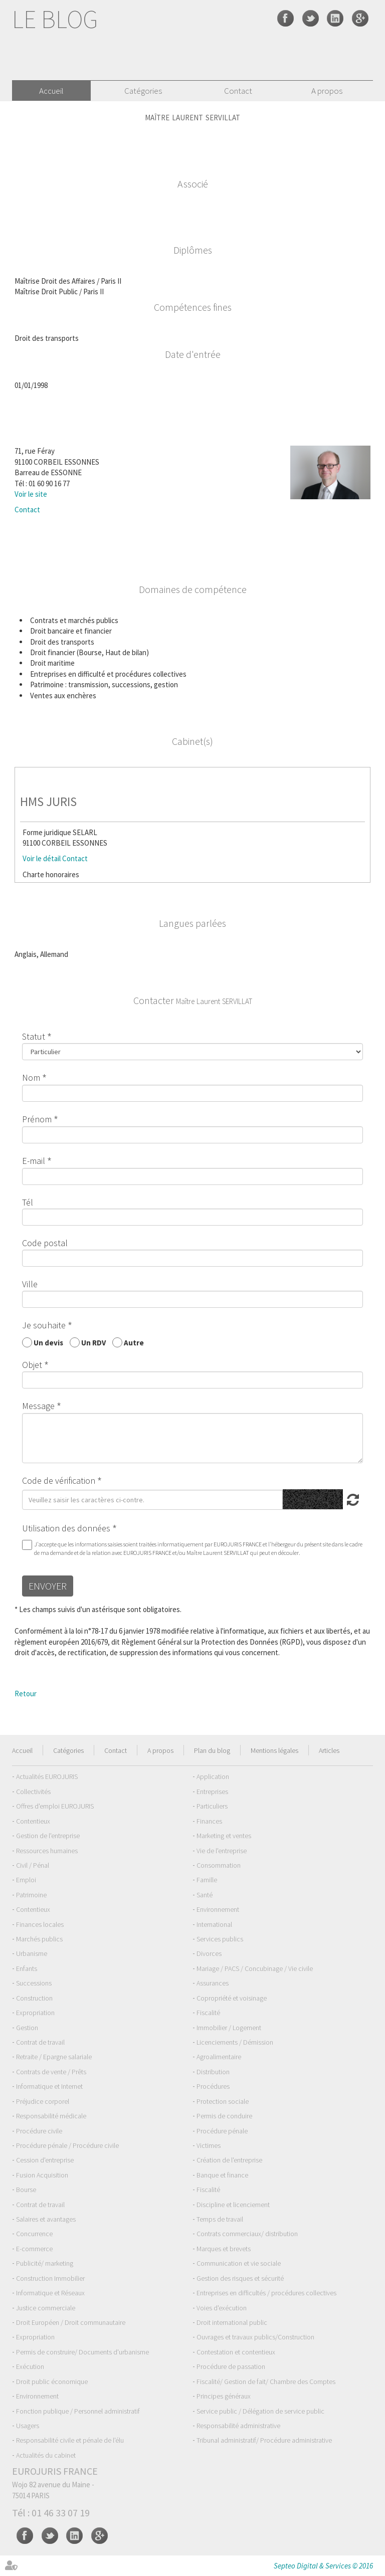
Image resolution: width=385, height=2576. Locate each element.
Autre (134, 1342)
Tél (27, 1202)
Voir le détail (42, 858)
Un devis (48, 1342)
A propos (326, 90)
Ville (30, 1284)
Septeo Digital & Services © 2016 (323, 2565)
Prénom (37, 1119)
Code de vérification (58, 1480)
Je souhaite (44, 1325)
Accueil (51, 90)
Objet (32, 1364)
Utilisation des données (66, 1528)
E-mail (33, 1160)
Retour (26, 1693)
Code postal (45, 1243)
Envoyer (48, 1585)
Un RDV (93, 1342)
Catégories (143, 90)
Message (38, 1406)
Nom (31, 1077)
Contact (238, 90)
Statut (33, 1036)
